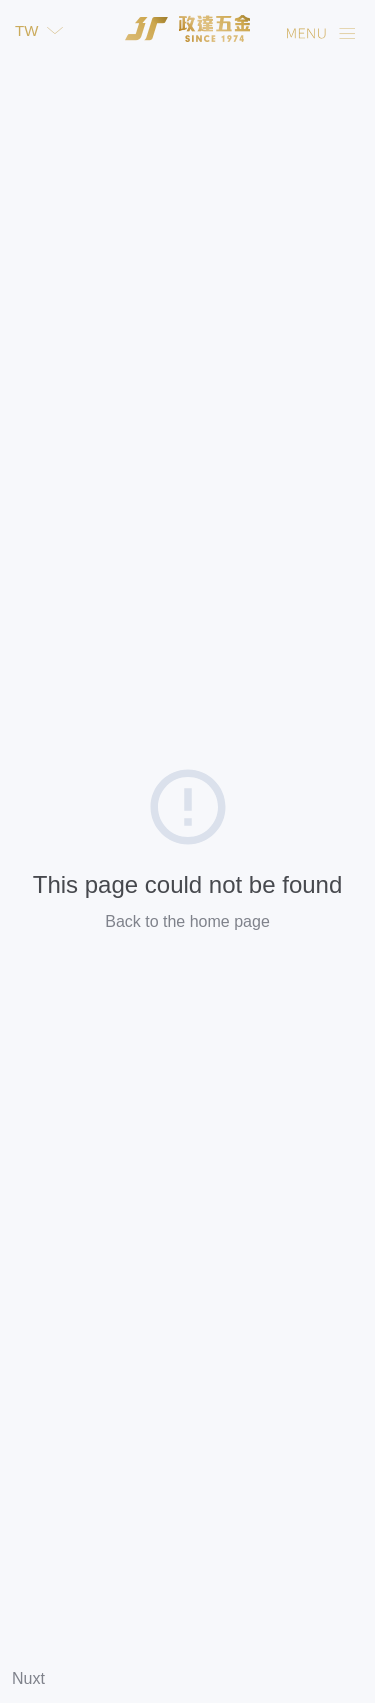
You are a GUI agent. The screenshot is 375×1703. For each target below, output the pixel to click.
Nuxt (28, 1678)
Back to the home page (187, 921)
